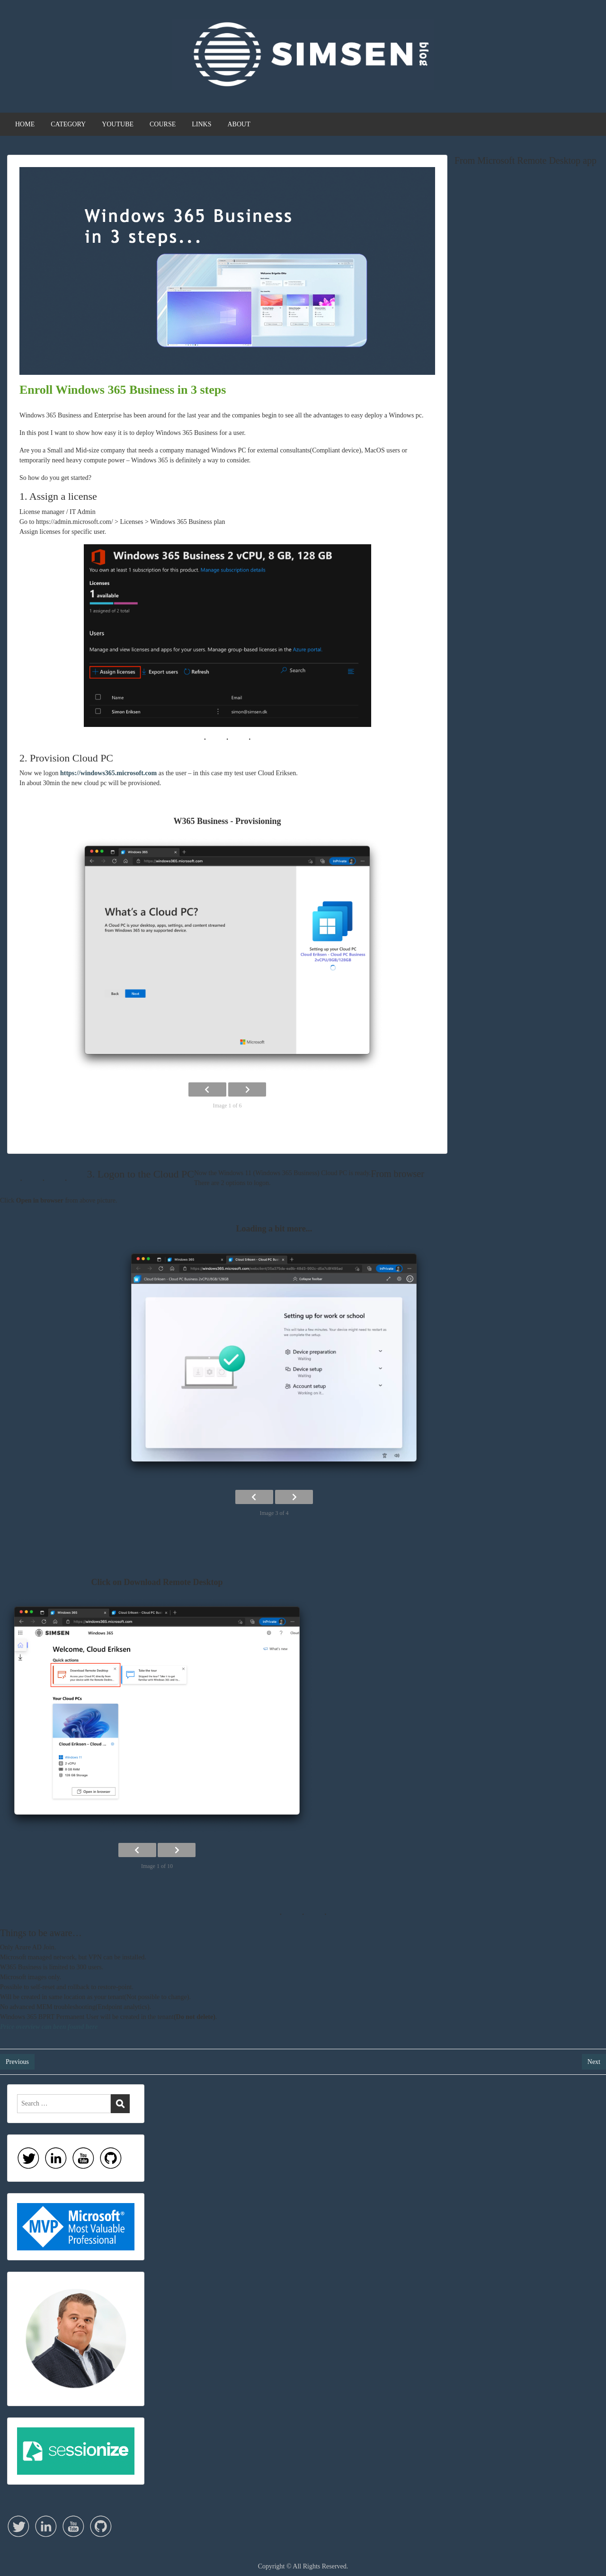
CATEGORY (68, 124)
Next (594, 2061)
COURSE (163, 124)
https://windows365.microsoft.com (108, 773)
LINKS (201, 124)
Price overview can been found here (49, 2026)
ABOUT (239, 124)
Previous (17, 2061)
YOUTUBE (118, 124)
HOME (25, 124)
